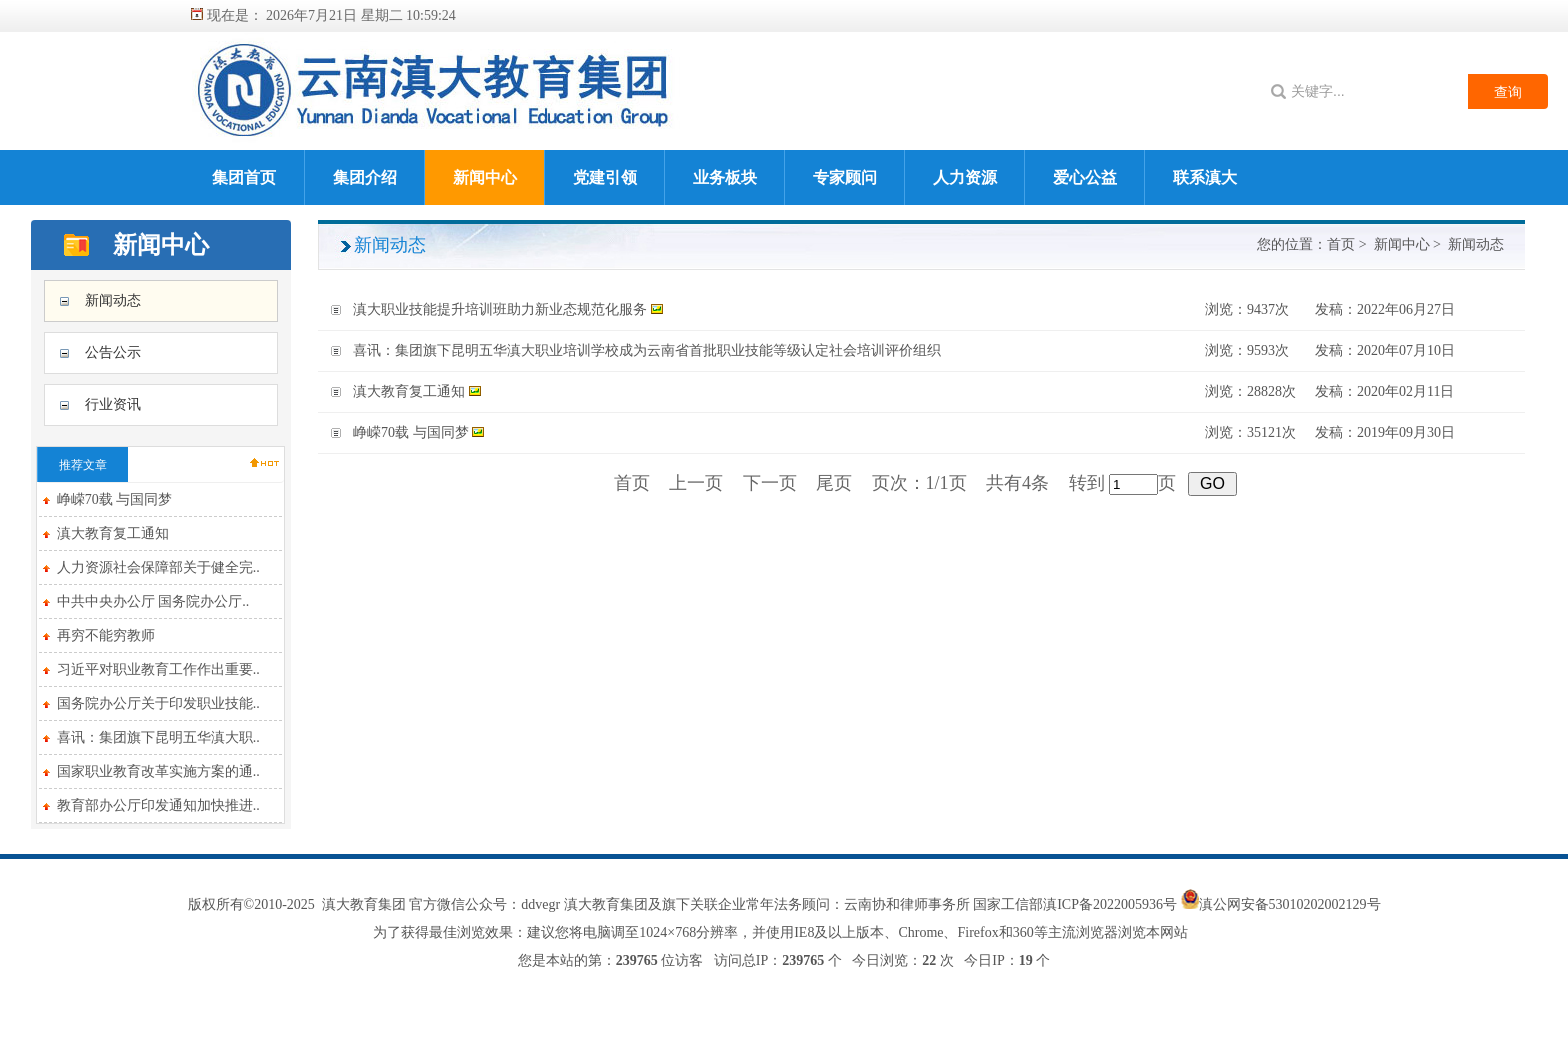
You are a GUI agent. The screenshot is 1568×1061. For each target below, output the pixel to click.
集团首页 (244, 177)
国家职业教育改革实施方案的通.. (158, 771)
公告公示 (113, 352)
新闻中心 (485, 177)
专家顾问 (845, 177)
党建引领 (605, 177)
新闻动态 (113, 300)
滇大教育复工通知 (113, 533)
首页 (1341, 244)
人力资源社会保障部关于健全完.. (158, 567)
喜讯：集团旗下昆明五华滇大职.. (158, 737)
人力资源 (965, 177)
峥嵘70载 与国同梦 (115, 499)
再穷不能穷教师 (106, 635)
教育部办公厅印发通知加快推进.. (158, 805)
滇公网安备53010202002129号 (1290, 904)
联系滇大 (1205, 177)
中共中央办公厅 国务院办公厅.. (153, 601)
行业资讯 (113, 404)
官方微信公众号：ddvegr (484, 904)
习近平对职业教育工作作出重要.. (158, 669)
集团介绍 (365, 177)
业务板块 (725, 177)
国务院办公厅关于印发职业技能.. (158, 703)
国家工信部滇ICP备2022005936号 (1076, 904)
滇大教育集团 (364, 904)
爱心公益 (1085, 177)
